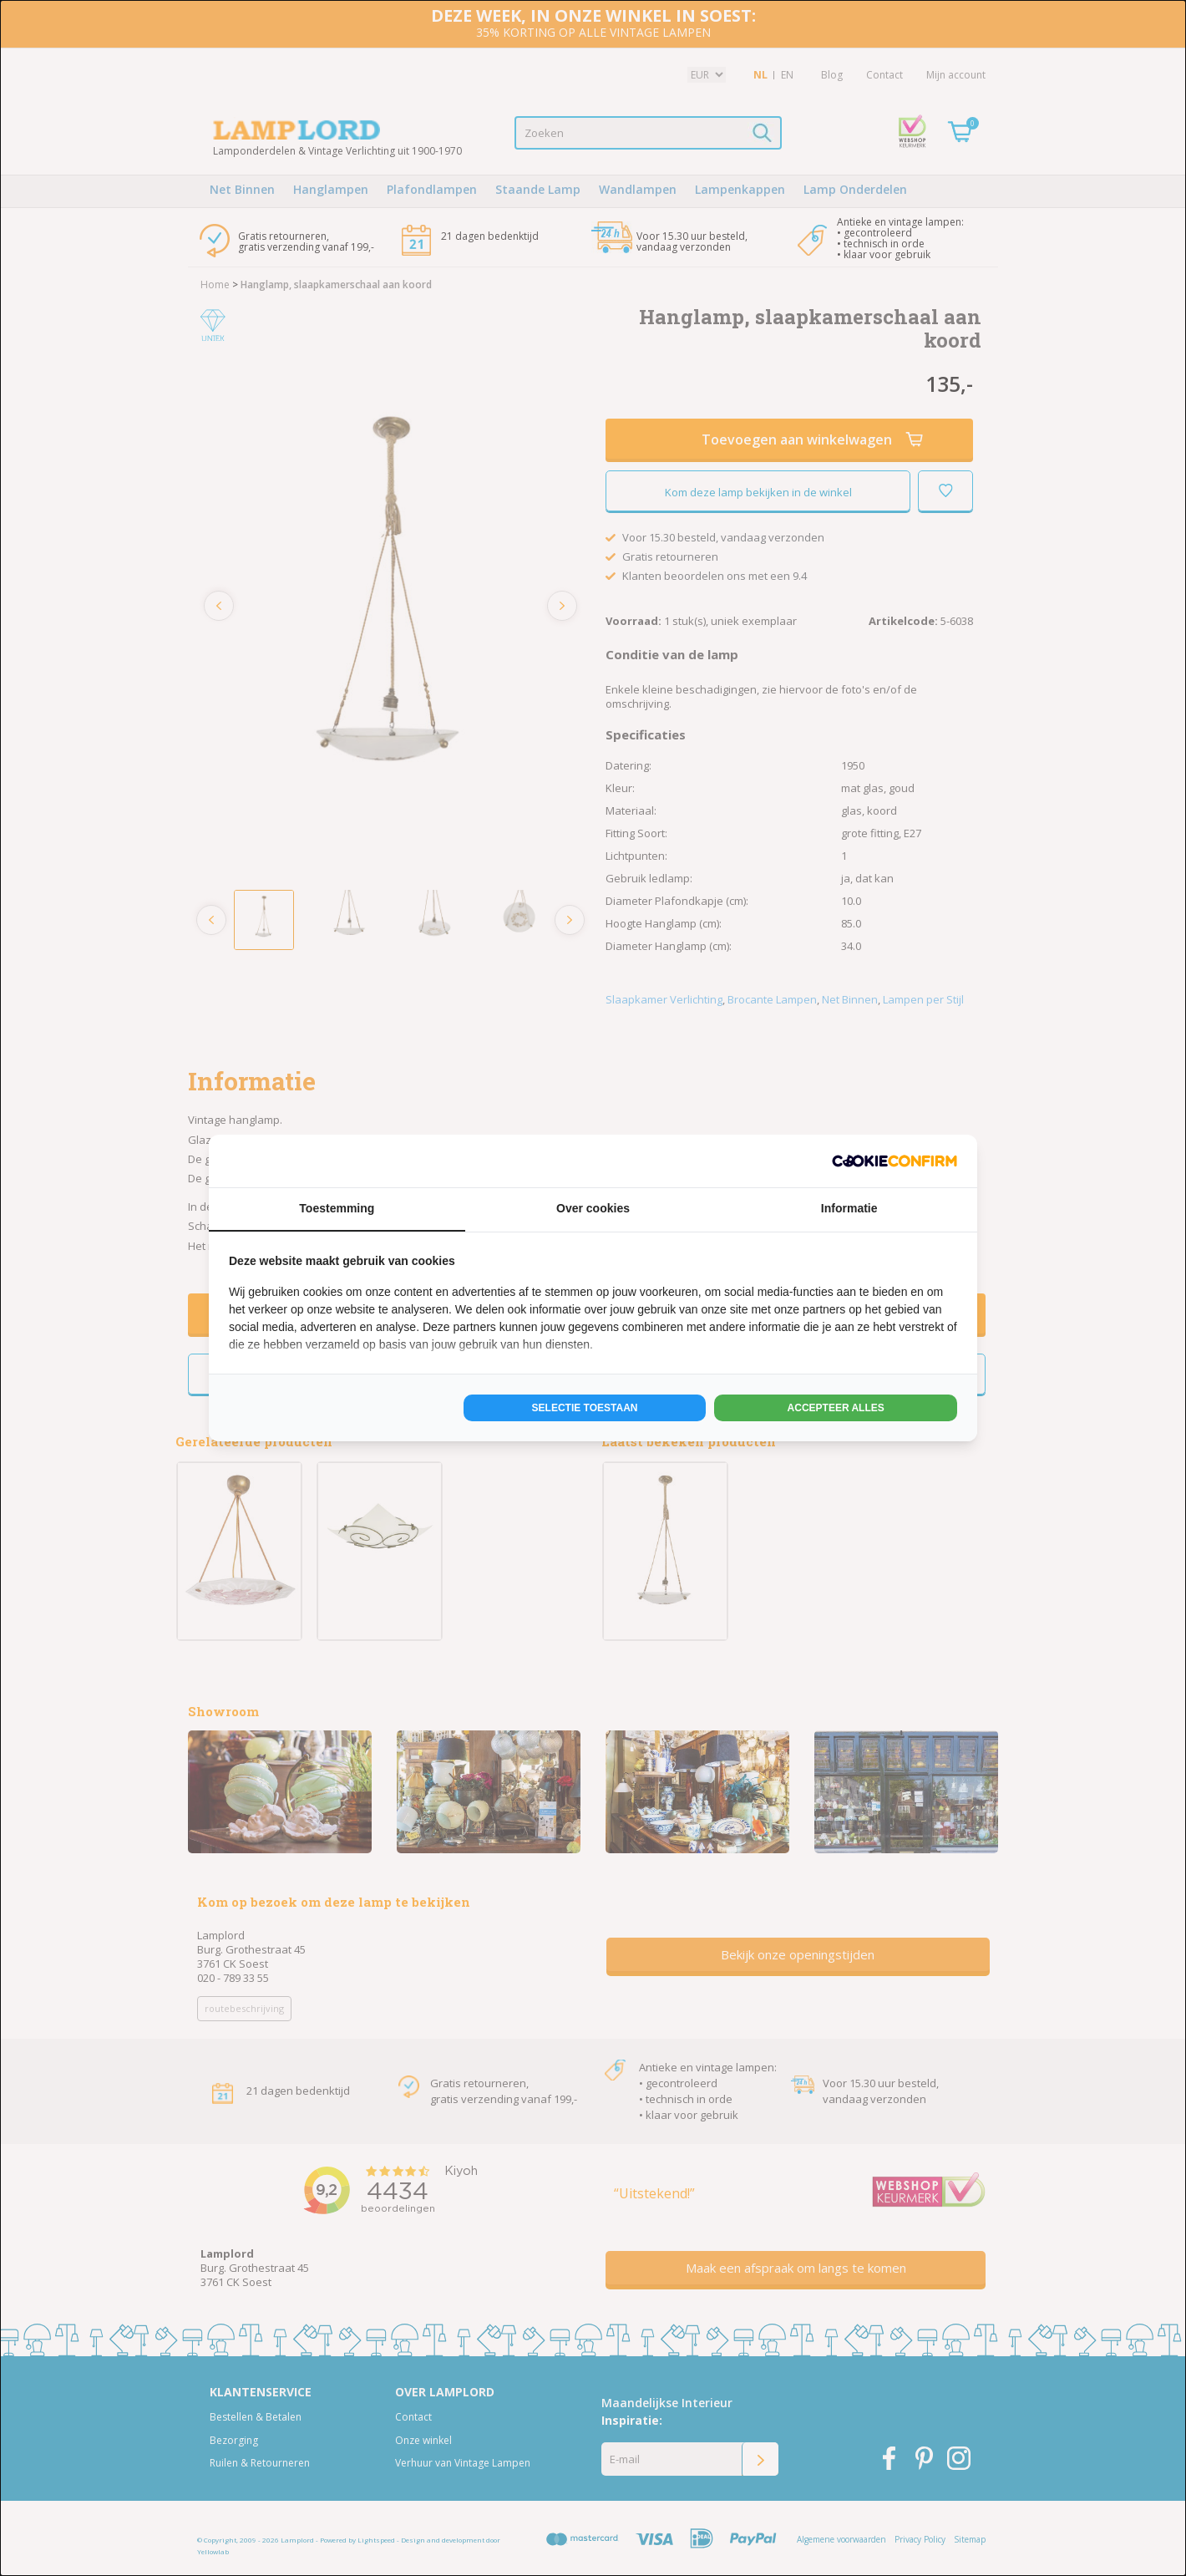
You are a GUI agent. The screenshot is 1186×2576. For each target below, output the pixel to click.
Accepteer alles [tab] (836, 1408)
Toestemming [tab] (336, 1208)
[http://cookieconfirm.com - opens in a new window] (894, 1161)
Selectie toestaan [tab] (585, 1408)
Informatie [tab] (849, 1208)
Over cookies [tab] (593, 1208)
